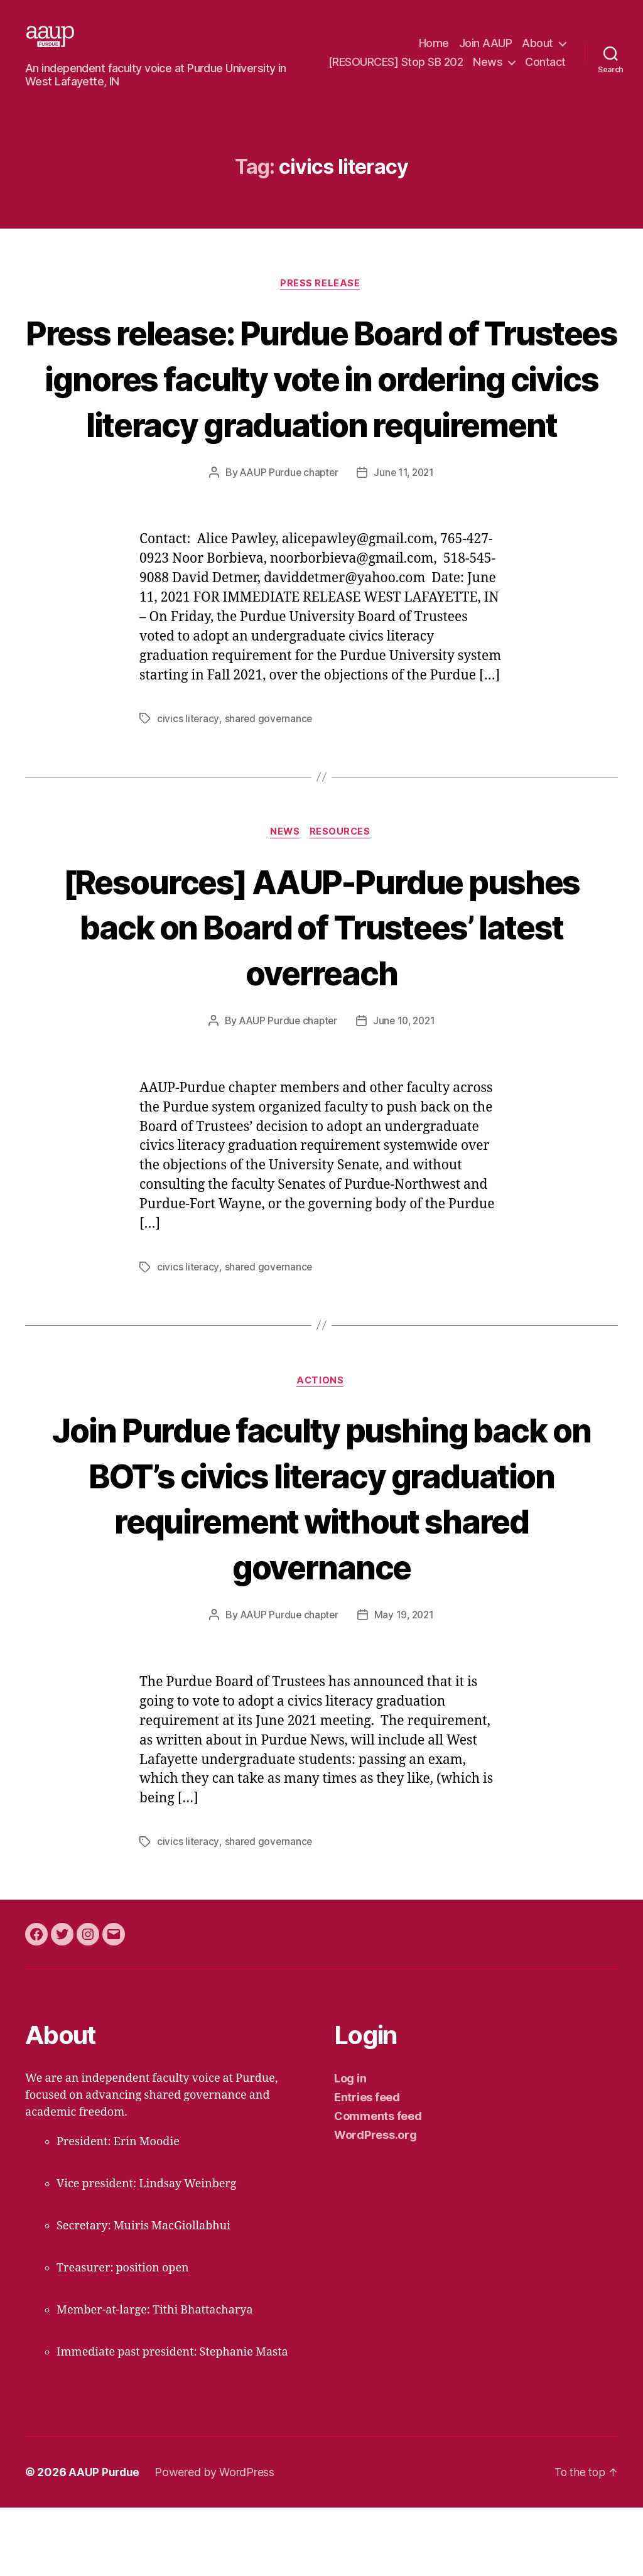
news (284, 899)
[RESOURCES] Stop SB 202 (446, 61)
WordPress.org (375, 2203)
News (538, 61)
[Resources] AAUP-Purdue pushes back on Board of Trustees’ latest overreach (321, 993)
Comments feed (378, 2184)
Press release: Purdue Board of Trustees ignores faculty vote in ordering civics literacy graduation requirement (321, 420)
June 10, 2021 (405, 1088)
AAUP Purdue (104, 2540)
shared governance (268, 785)
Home (434, 43)
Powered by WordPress (216, 2540)
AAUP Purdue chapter (287, 539)
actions (321, 1448)
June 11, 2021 (405, 539)
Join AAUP (485, 43)
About (537, 43)
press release (321, 303)
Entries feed (367, 2165)
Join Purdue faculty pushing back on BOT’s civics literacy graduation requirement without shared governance (322, 1566)
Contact (545, 80)
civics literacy (188, 785)
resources (343, 899)
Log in (350, 2146)
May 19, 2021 (405, 1683)
